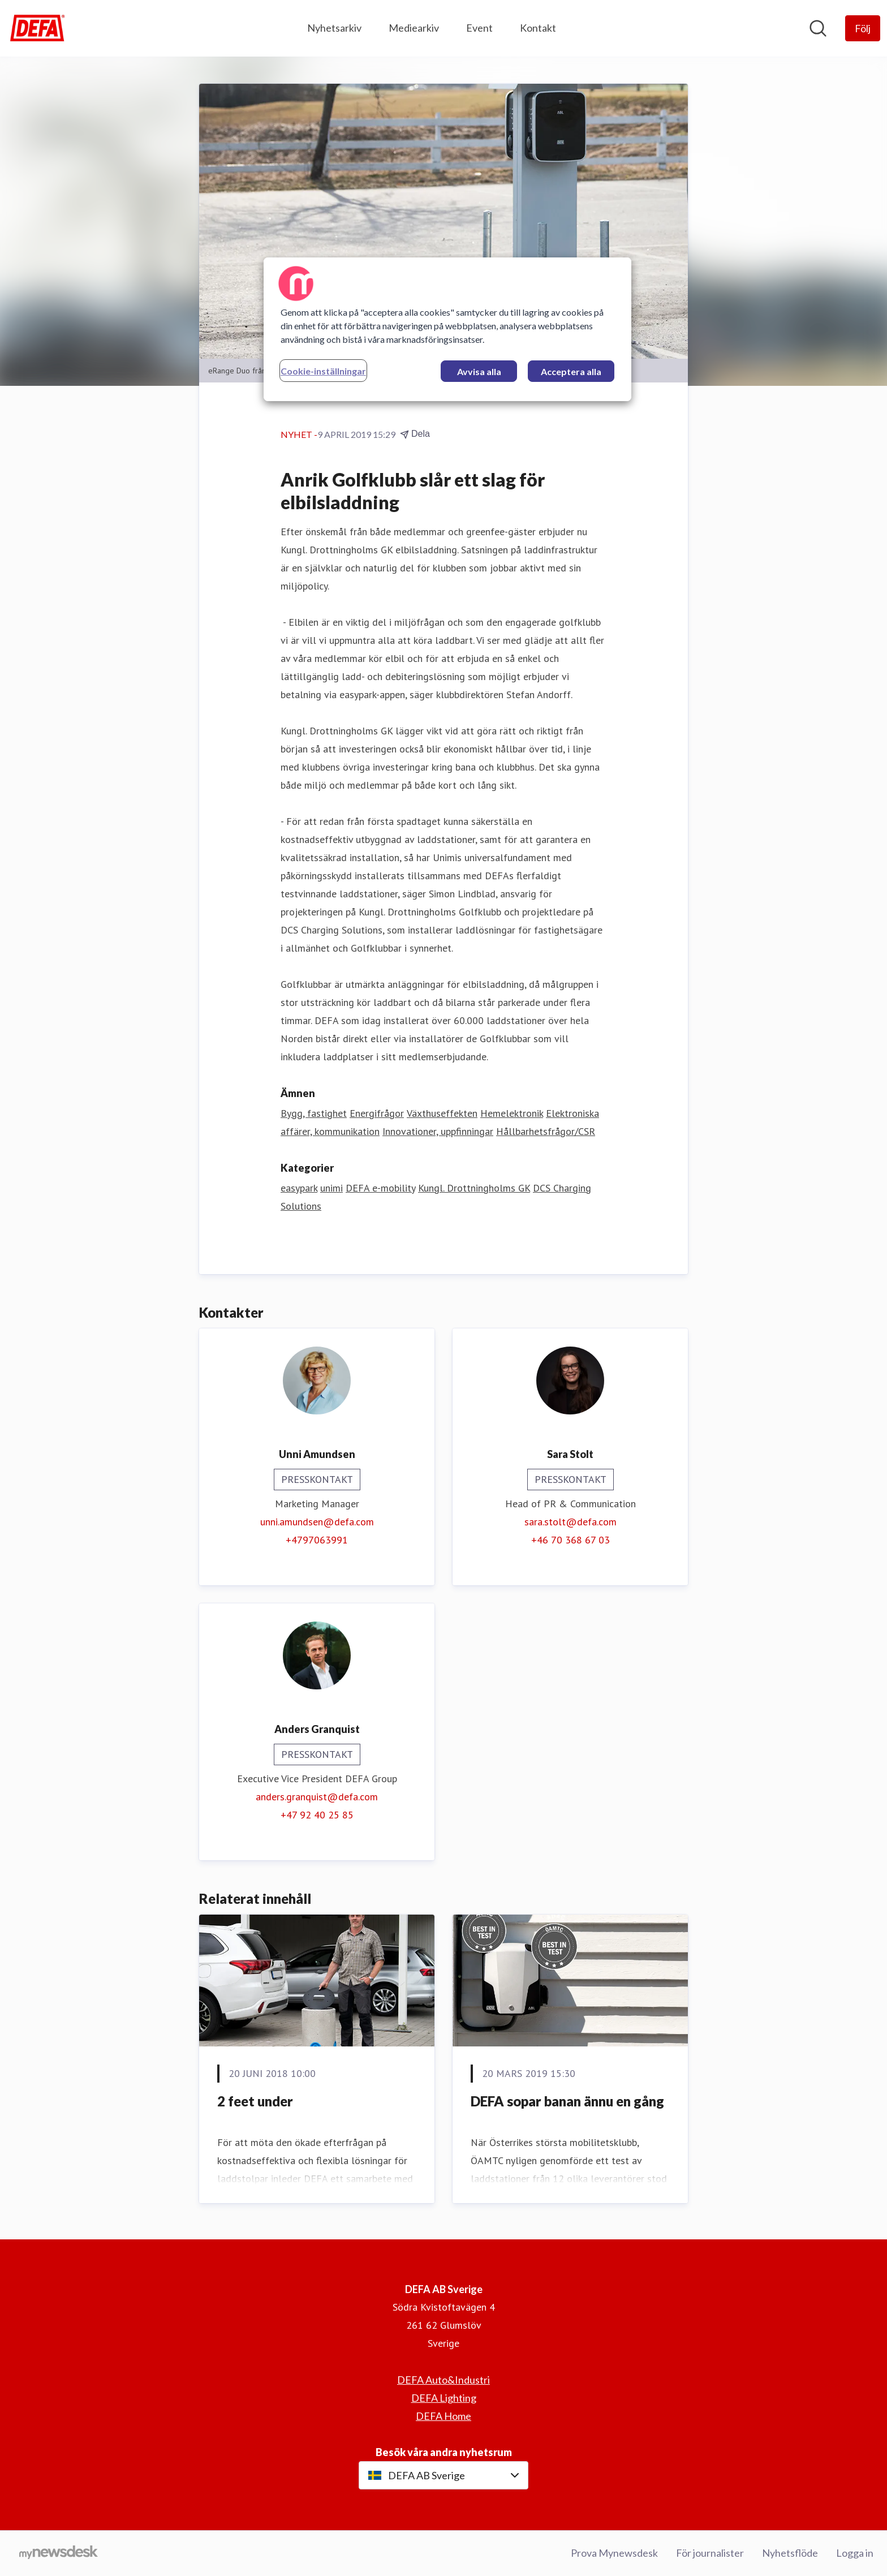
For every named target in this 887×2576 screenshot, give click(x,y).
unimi (331, 1187)
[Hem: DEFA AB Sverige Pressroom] (37, 28)
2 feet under (255, 2101)
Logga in (854, 2553)
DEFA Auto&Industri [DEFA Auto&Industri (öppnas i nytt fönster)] (443, 2379)
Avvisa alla (479, 371)
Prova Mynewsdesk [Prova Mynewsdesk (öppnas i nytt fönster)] (614, 2553)
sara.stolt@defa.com (570, 1521)
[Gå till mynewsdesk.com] (59, 2553)
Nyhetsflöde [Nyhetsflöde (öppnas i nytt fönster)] (790, 2553)
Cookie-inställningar (323, 370)
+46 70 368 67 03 (570, 1539)
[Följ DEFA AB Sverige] (862, 28)
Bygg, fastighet (314, 1113)
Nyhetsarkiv (334, 27)
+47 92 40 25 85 (317, 1814)
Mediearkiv (414, 27)
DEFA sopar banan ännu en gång (567, 2101)
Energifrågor (377, 1113)
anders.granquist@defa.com (317, 1796)
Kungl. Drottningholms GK (474, 1187)
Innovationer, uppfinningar (437, 1131)
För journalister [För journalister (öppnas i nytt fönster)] (710, 2553)
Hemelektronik (511, 1113)
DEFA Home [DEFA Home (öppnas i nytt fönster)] (443, 2416)
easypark (299, 1187)
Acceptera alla (571, 371)
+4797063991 (317, 1539)
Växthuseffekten (442, 1113)
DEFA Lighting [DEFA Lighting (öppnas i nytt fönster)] (443, 2398)
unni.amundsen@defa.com (317, 1521)
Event (479, 27)
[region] (447, 329)
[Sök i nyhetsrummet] (818, 28)
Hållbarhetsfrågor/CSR (545, 1131)
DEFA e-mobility (380, 1187)
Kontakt (538, 27)
